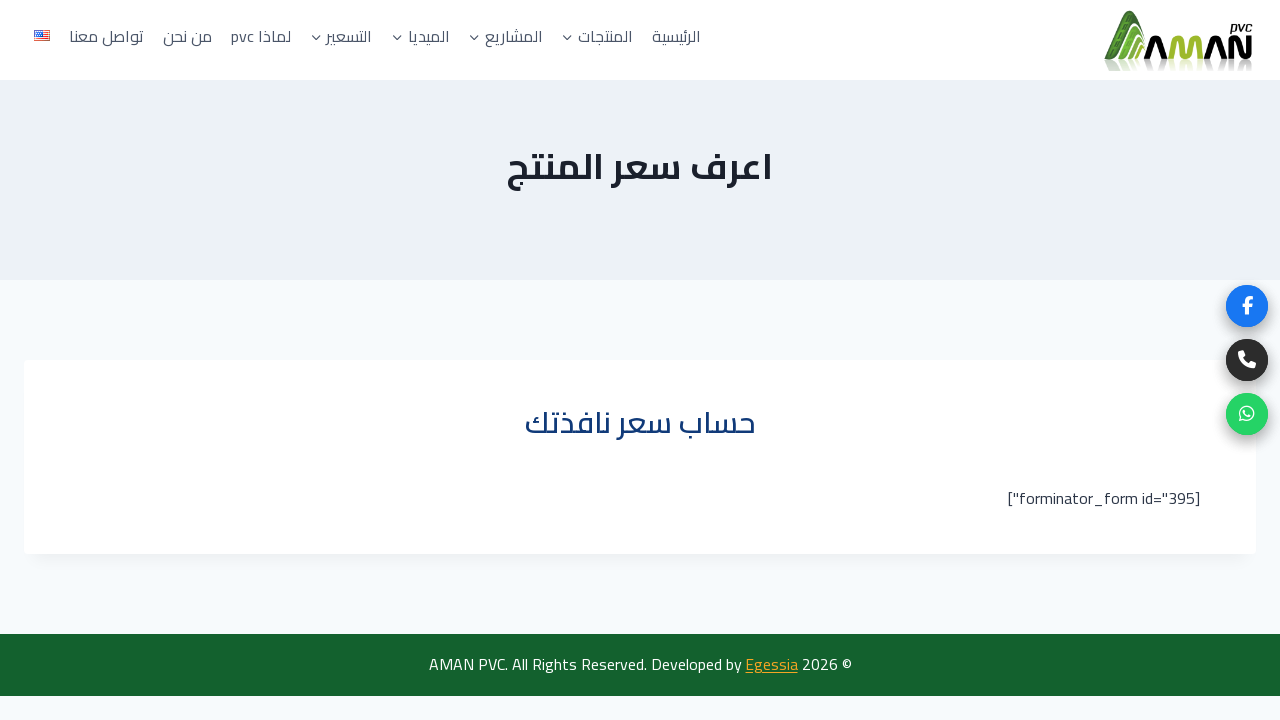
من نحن (187, 36)
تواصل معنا (106, 36)
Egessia (771, 664)
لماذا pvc (261, 36)
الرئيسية (676, 36)
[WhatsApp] (1247, 414)
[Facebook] (1247, 306)
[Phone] (1247, 360)
